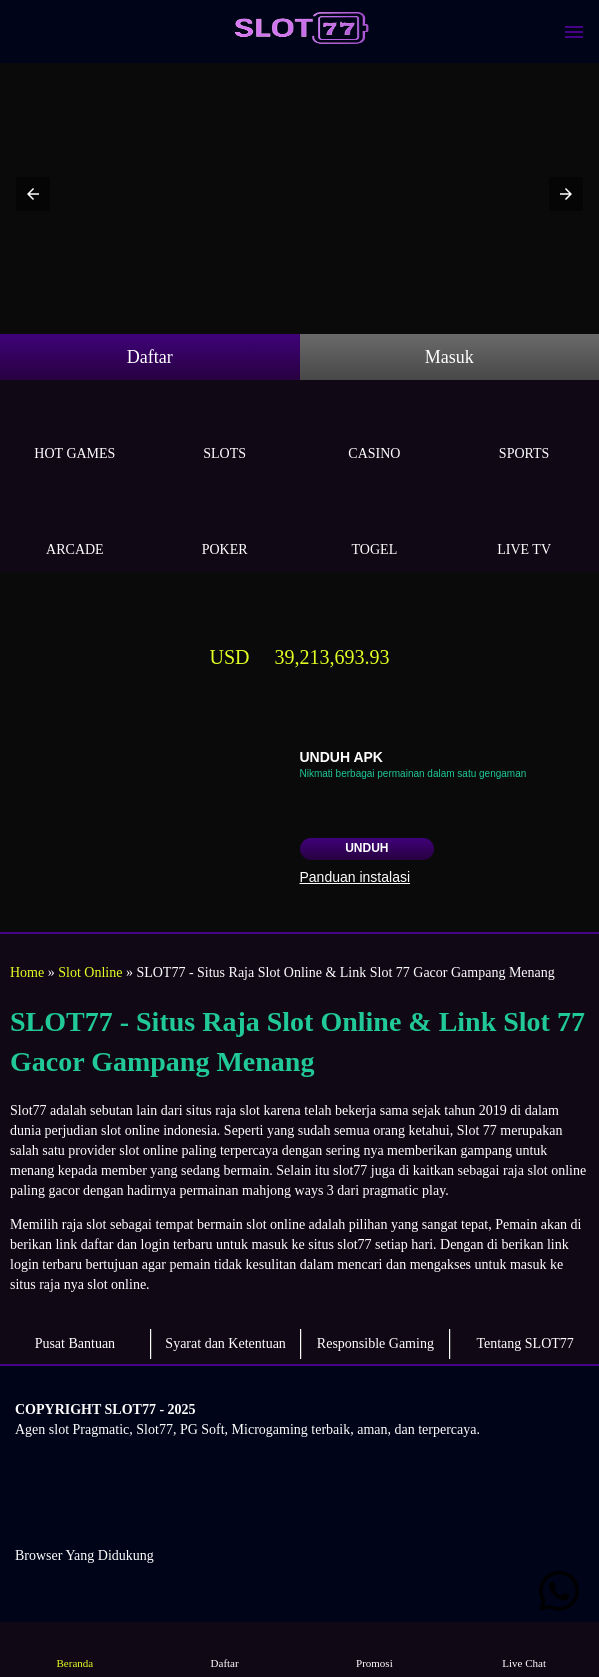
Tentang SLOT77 (524, 1343)
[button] (33, 194)
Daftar (150, 357)
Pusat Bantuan (75, 1343)
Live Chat (524, 1648)
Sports (524, 430)
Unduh (366, 848)
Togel (375, 526)
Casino (375, 430)
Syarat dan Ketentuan (225, 1343)
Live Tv (524, 526)
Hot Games (75, 430)
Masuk (449, 357)
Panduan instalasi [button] (355, 877)
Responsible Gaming (375, 1343)
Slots (225, 430)
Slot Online (90, 972)
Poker (225, 526)
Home (27, 972)
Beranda (75, 1648)
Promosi (374, 1648)
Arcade (75, 526)
